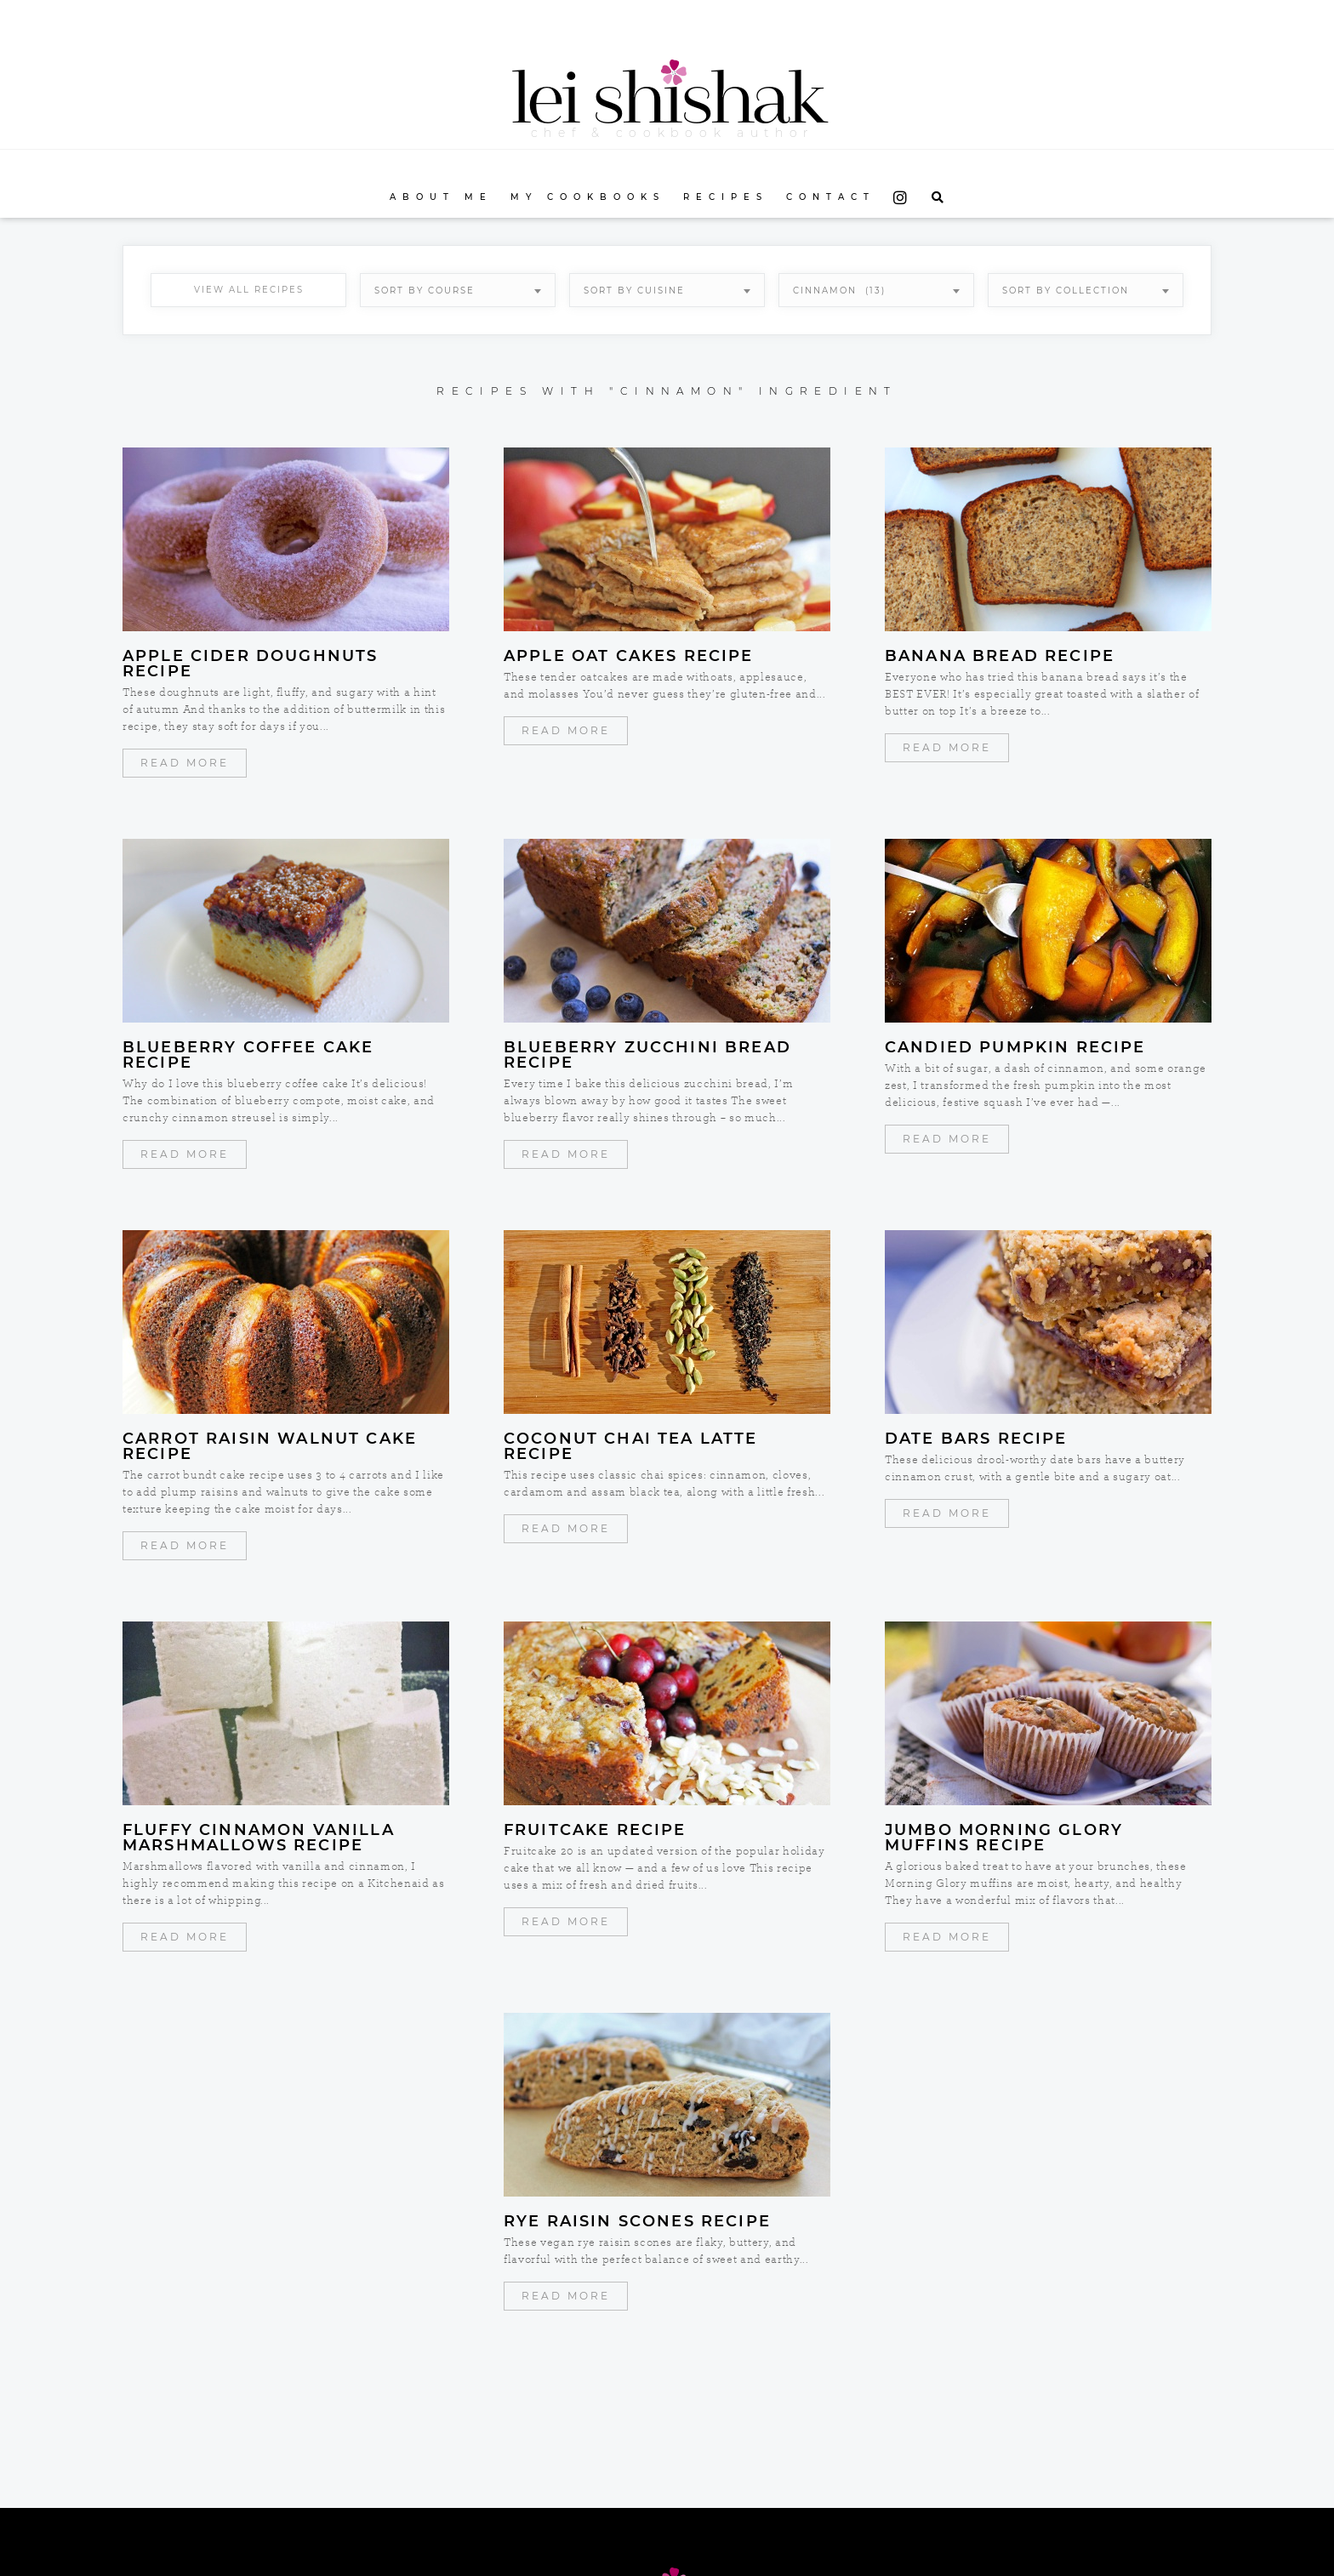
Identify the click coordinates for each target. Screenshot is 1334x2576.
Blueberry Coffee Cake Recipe (248, 1055)
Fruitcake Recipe (595, 1830)
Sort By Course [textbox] (424, 290)
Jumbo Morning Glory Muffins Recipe (1004, 1837)
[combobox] (458, 290)
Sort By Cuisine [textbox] (634, 290)
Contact (830, 196)
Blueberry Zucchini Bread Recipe (647, 1055)
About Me (441, 196)
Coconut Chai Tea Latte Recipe (631, 1446)
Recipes (725, 196)
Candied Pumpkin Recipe (1015, 1047)
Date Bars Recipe (976, 1438)
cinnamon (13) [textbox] (839, 290)
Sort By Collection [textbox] (1065, 290)
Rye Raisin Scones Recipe (637, 2221)
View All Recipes (249, 289)
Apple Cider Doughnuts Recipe (250, 663)
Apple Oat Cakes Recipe (629, 656)
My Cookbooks (587, 196)
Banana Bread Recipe (1000, 656)
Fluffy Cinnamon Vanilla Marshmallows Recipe (259, 1837)
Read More (184, 762)
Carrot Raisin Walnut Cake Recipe (270, 1446)
